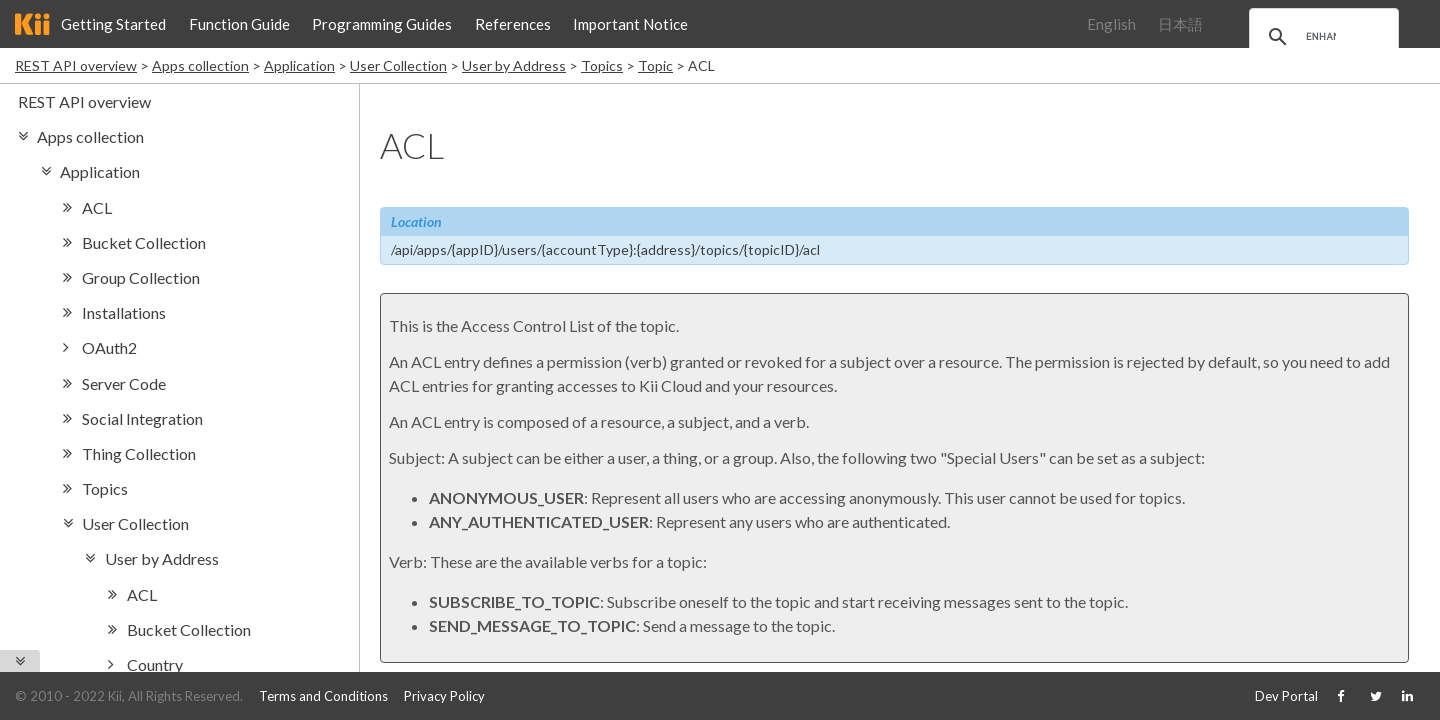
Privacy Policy (444, 696)
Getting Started (113, 24)
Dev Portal (1286, 696)
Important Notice (630, 24)
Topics (602, 65)
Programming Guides (382, 24)
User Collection (398, 65)
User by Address (514, 65)
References (513, 24)
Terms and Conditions (323, 696)
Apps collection (200, 65)
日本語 (1180, 24)
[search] (1321, 37)
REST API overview (76, 65)
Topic (655, 65)
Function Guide (239, 24)
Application (299, 65)
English (1111, 24)
